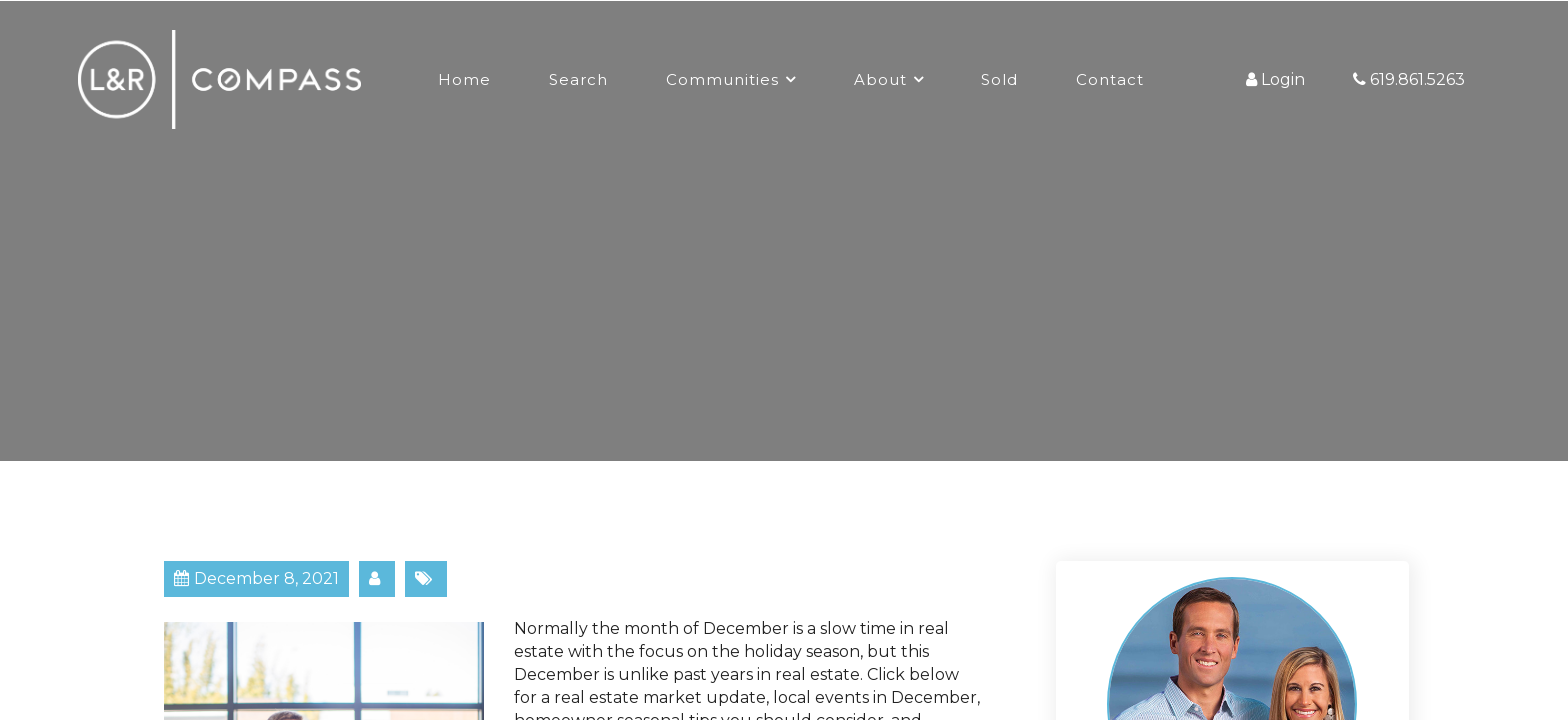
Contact (1110, 79)
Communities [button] (722, 79)
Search (578, 79)
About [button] (880, 79)
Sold (999, 79)
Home (464, 79)
